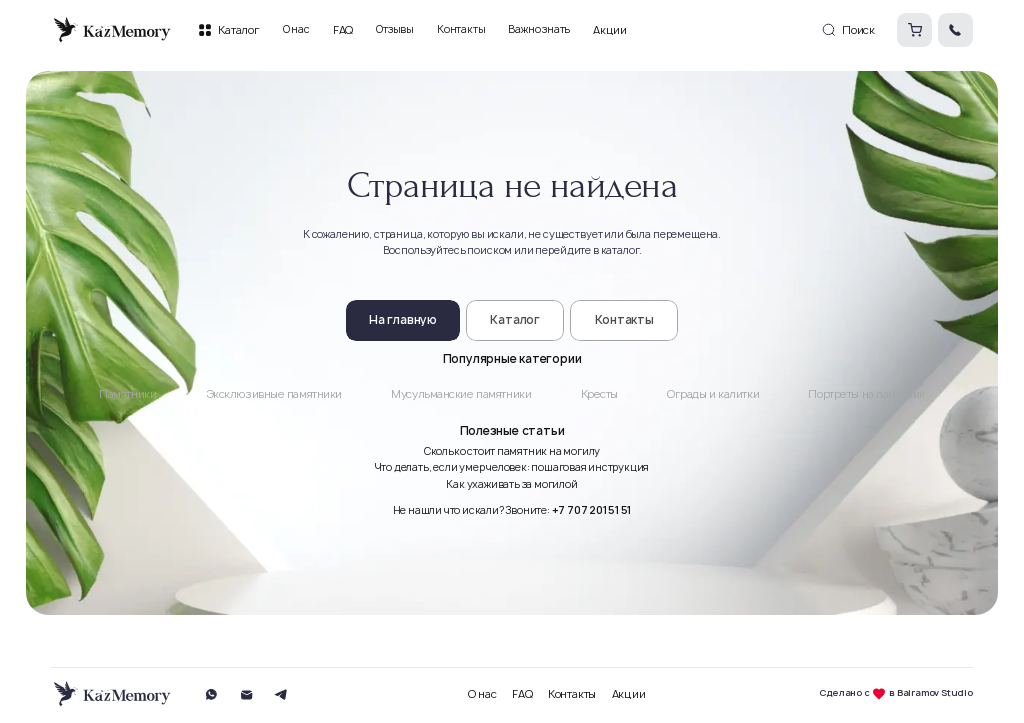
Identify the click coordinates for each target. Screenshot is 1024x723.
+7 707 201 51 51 (592, 510)
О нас (482, 694)
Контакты (572, 694)
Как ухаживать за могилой (511, 484)
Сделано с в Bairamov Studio (896, 694)
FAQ (522, 694)
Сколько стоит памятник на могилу (512, 451)
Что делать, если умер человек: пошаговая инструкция (512, 467)
